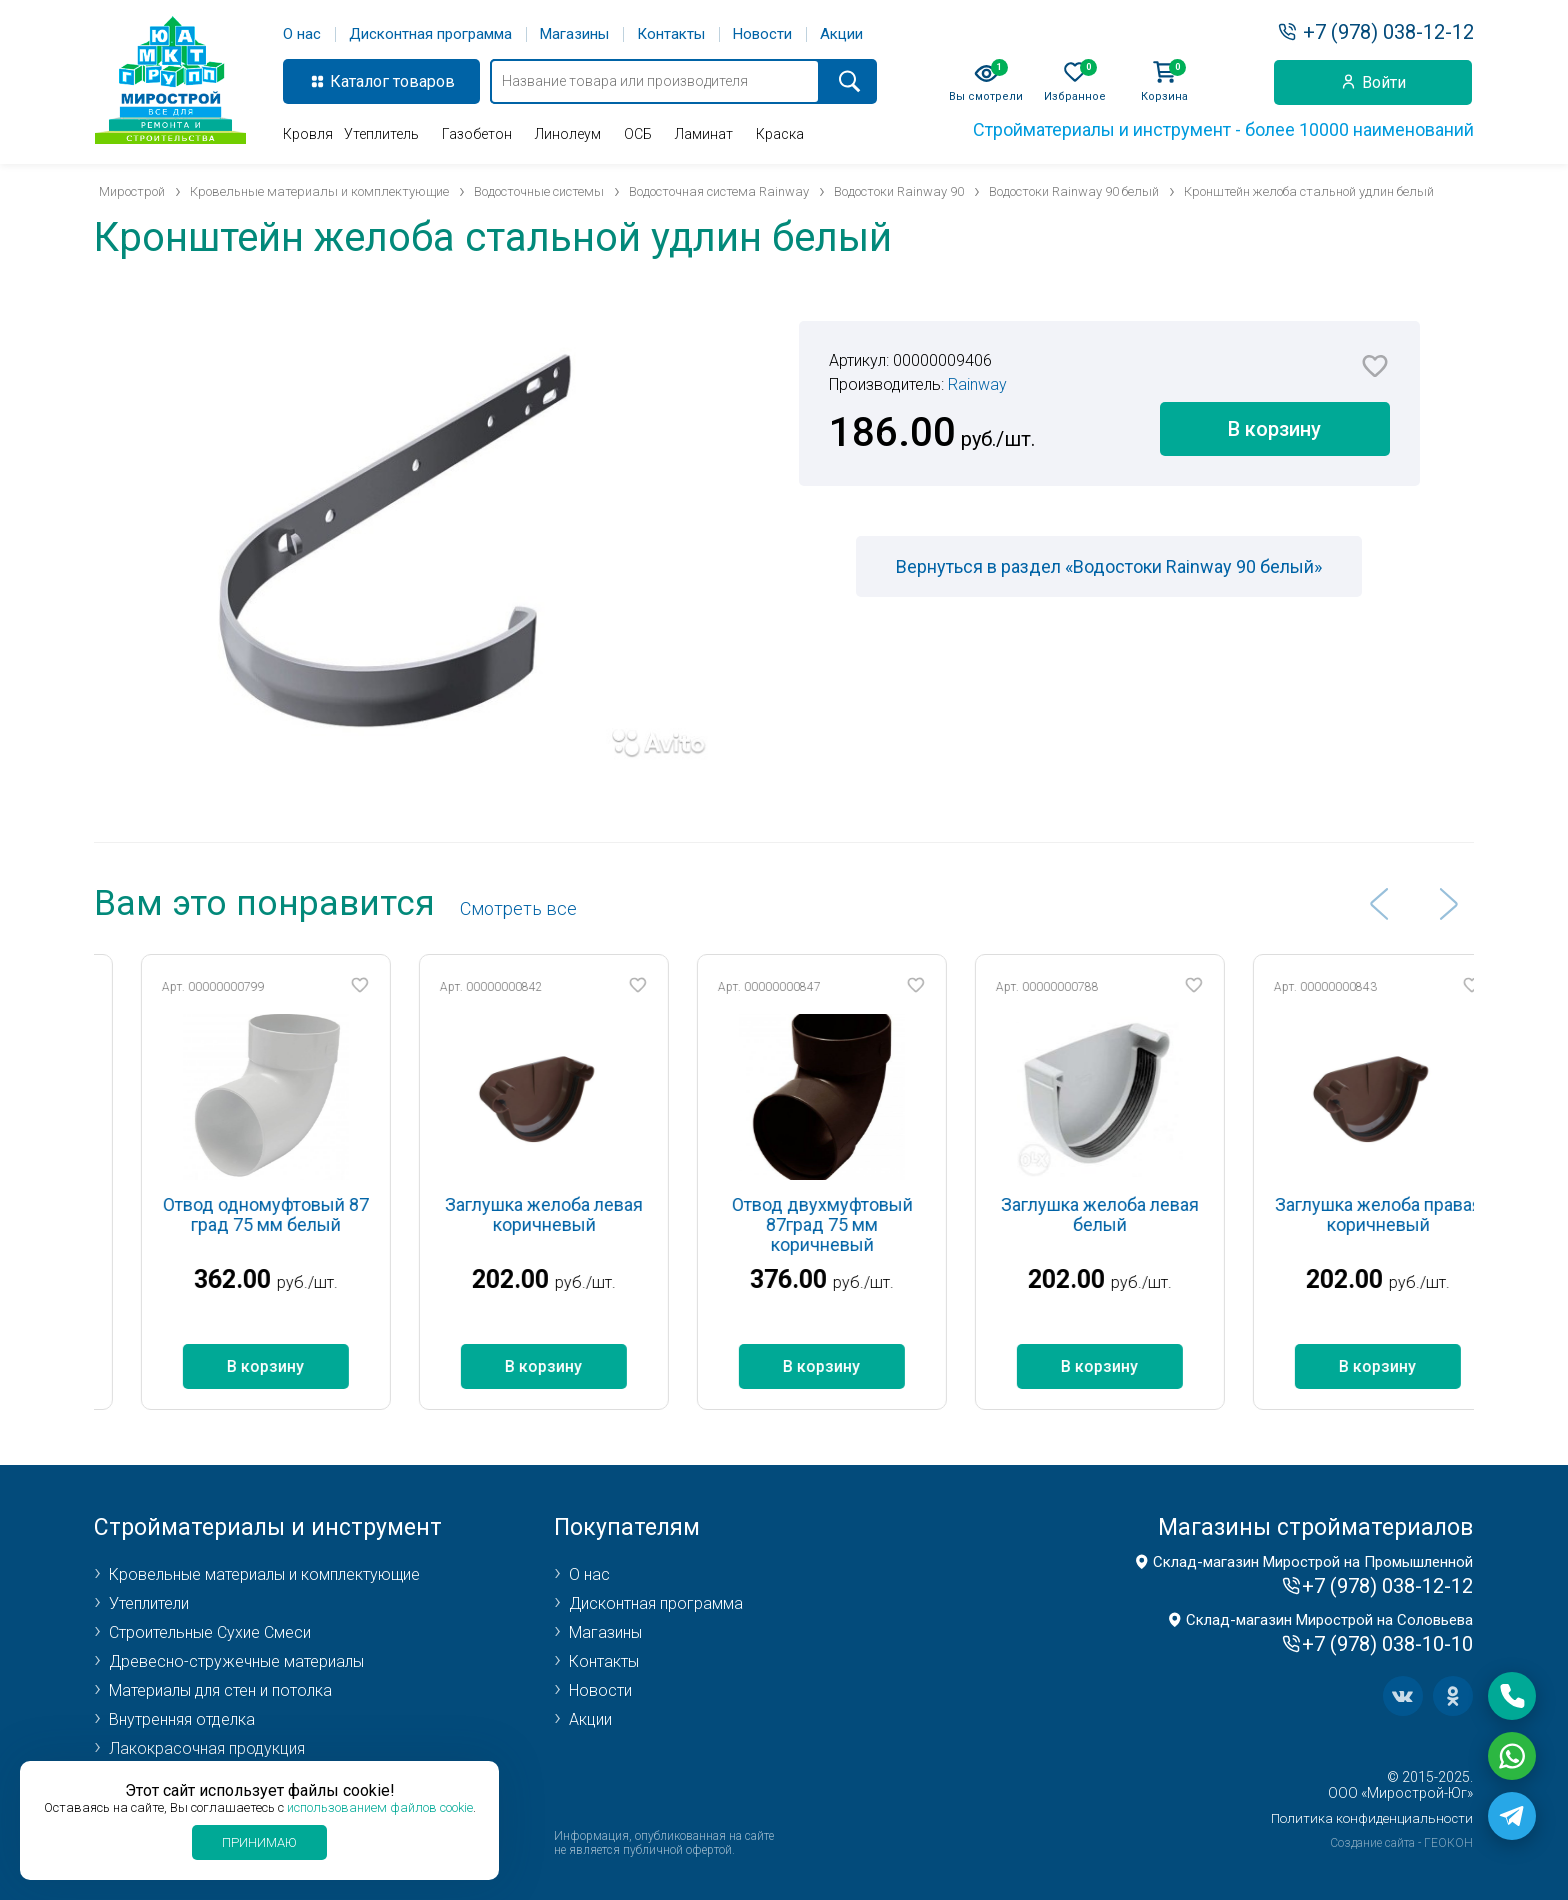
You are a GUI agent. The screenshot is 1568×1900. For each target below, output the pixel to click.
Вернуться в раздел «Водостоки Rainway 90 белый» (1109, 566)
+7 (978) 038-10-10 (1387, 1644)
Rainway (977, 384)
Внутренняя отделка (182, 1719)
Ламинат (704, 134)
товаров (424, 81)
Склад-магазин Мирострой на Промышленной (1313, 1562)
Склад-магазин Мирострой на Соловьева (1329, 1620)
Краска (780, 134)
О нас (302, 34)
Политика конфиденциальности (1372, 1818)
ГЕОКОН (1448, 1843)
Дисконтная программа (430, 34)
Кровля (308, 134)
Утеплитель (381, 134)
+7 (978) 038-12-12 (1388, 32)
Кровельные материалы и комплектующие (264, 1574)
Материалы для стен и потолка (220, 1690)
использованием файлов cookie (380, 1807)
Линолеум (568, 134)
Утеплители (149, 1603)
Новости (762, 34)
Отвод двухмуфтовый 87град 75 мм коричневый (863, 1224)
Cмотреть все (518, 908)
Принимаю (259, 1842)
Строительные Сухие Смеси (210, 1632)
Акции (841, 34)
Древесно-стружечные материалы (236, 1661)
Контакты (671, 34)
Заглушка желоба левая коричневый (586, 1214)
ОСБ (638, 134)
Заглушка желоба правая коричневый (1419, 1214)
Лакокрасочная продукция (207, 1748)
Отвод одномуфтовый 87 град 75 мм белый (308, 1214)
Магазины (574, 34)
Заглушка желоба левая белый (1142, 1214)
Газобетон (477, 134)
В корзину (1274, 429)
